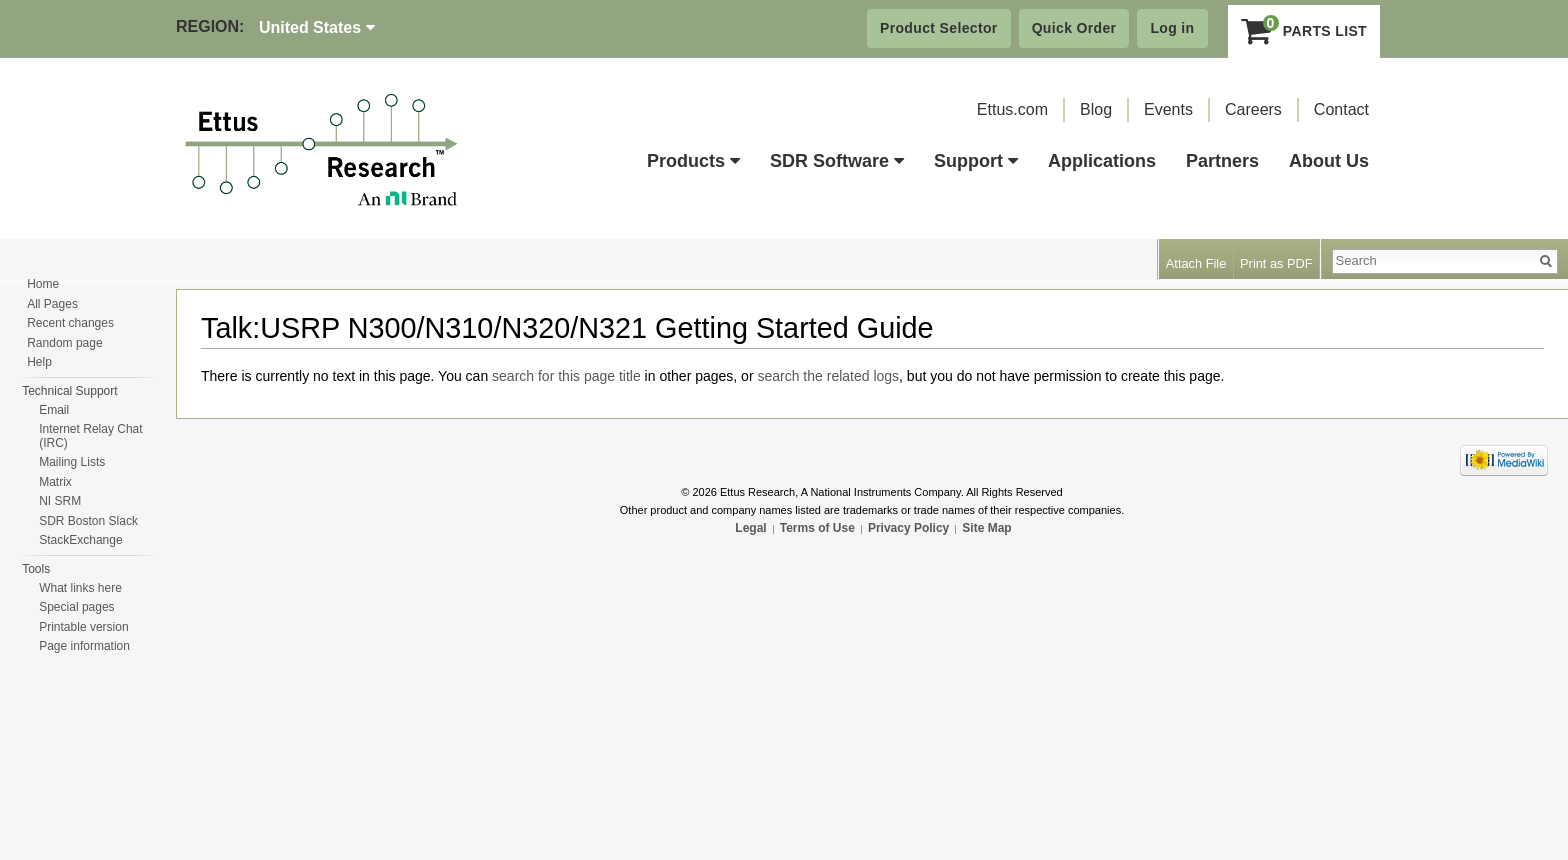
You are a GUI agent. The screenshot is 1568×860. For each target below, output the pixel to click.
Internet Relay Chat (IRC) (90, 436)
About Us (1329, 161)
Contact (1341, 109)
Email (54, 410)
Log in (1172, 28)
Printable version (83, 627)
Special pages (76, 607)
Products (693, 161)
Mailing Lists (72, 462)
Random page (64, 343)
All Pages (52, 304)
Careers (1253, 109)
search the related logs (828, 376)
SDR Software (837, 161)
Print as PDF (1276, 263)
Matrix (55, 482)
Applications (1102, 161)
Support (976, 161)
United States (317, 27)
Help (39, 362)
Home (43, 284)
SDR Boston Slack (88, 521)
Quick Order (1074, 28)
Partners (1222, 161)
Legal (750, 528)
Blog (1096, 109)
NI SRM (60, 501)
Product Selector (939, 28)
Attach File (1196, 263)
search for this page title (566, 376)
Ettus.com (1012, 109)
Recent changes (70, 323)
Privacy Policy (908, 528)
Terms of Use (817, 528)
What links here (80, 588)
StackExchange (80, 540)
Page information (84, 646)
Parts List (1304, 31)
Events (1168, 109)
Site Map (986, 528)
